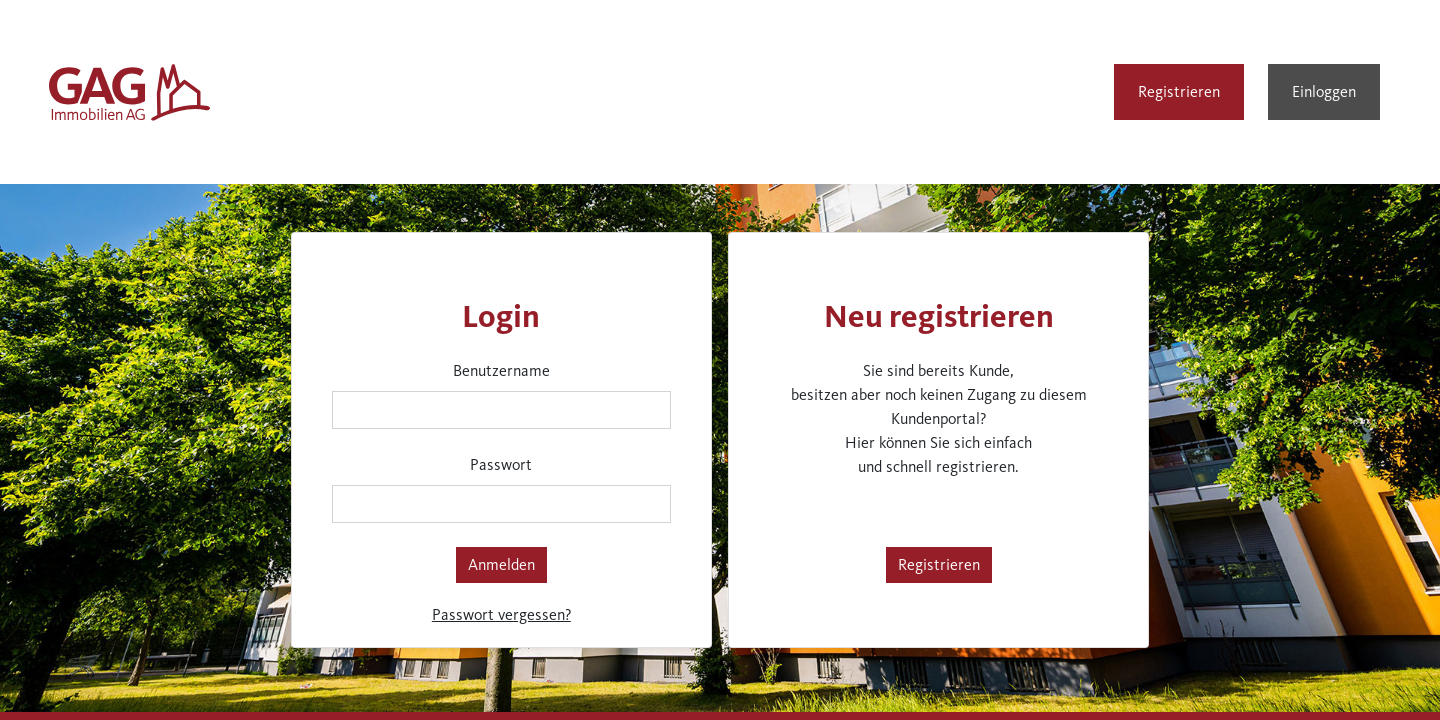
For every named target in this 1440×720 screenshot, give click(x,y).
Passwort (501, 464)
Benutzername (501, 370)
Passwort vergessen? (501, 614)
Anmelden (501, 564)
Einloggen (1324, 91)
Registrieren (1179, 91)
